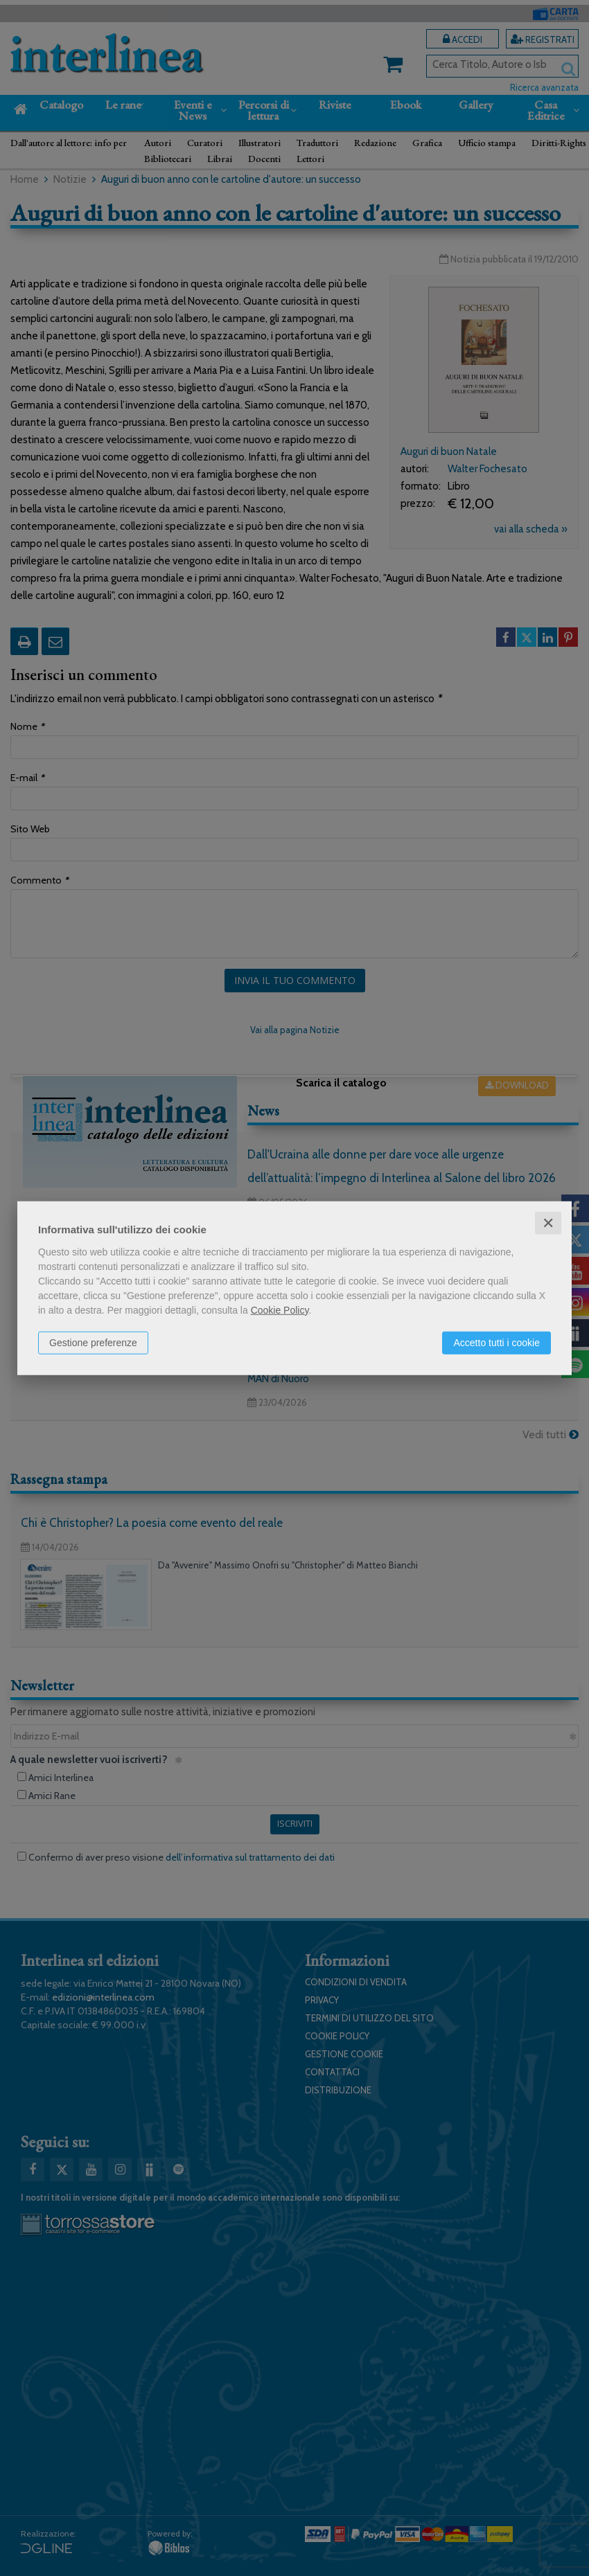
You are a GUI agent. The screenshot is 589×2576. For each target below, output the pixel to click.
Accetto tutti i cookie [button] (496, 1342)
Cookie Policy (280, 1309)
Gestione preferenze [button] (93, 1342)
